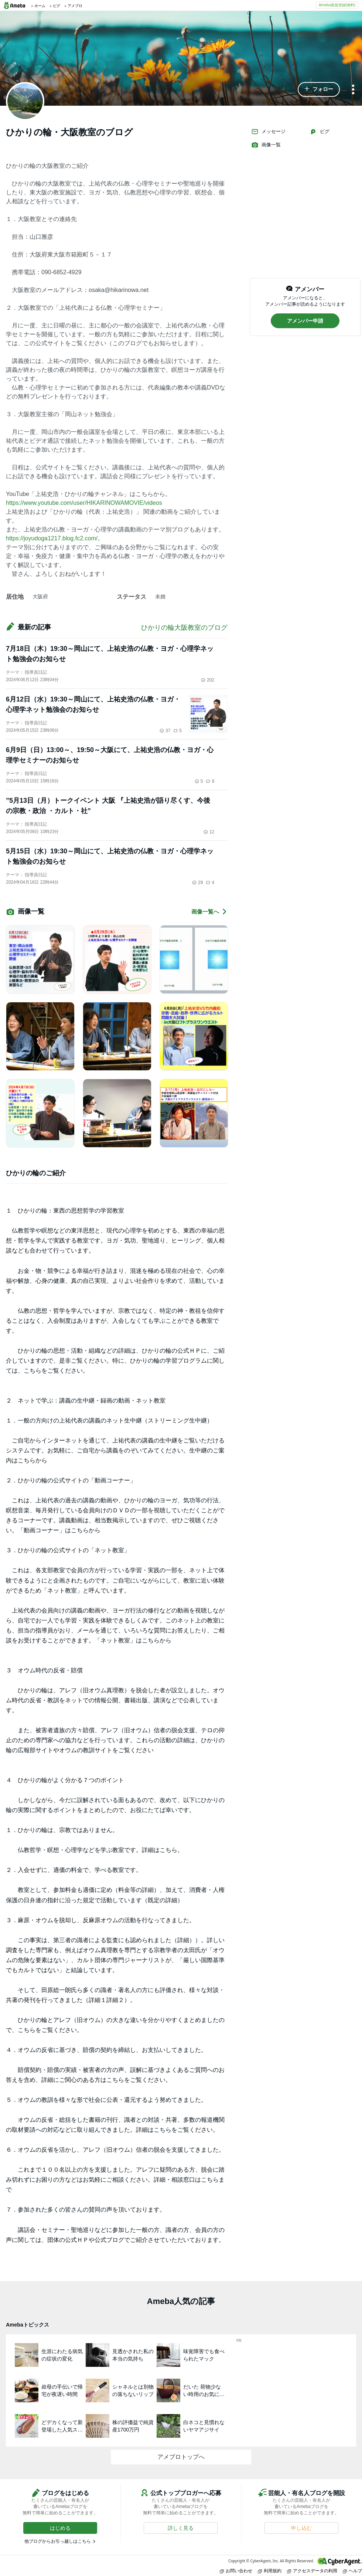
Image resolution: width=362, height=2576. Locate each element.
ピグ (319, 131)
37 (165, 730)
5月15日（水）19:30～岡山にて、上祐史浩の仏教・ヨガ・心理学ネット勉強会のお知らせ (110, 856)
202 (207, 680)
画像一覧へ (209, 911)
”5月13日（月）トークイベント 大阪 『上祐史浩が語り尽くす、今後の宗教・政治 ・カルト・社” (108, 806)
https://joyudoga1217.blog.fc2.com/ (52, 538)
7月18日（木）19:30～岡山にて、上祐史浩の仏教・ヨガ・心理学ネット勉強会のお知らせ (110, 654)
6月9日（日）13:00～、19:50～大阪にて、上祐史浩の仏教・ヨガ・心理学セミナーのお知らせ (110, 755)
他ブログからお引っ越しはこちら (57, 2541)
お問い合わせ (236, 2570)
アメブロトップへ (181, 2457)
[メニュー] (353, 90)
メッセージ (268, 131)
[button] (319, 89)
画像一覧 (266, 145)
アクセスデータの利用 (312, 2570)
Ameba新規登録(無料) (337, 4)
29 (197, 882)
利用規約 (269, 2570)
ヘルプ (352, 2570)
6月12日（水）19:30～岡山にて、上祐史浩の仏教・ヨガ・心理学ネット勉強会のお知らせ (93, 704)
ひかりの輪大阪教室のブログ (184, 627)
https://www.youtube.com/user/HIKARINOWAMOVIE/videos (84, 503)
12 (209, 832)
